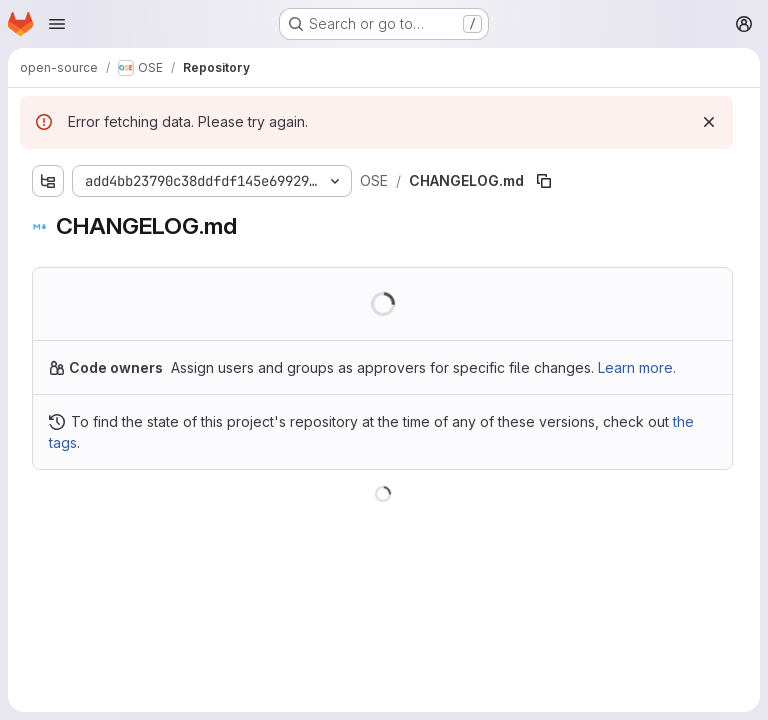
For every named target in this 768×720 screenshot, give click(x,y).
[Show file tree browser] (48, 181)
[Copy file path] (544, 181)
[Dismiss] (709, 122)
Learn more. (637, 367)
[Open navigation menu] (57, 24)
